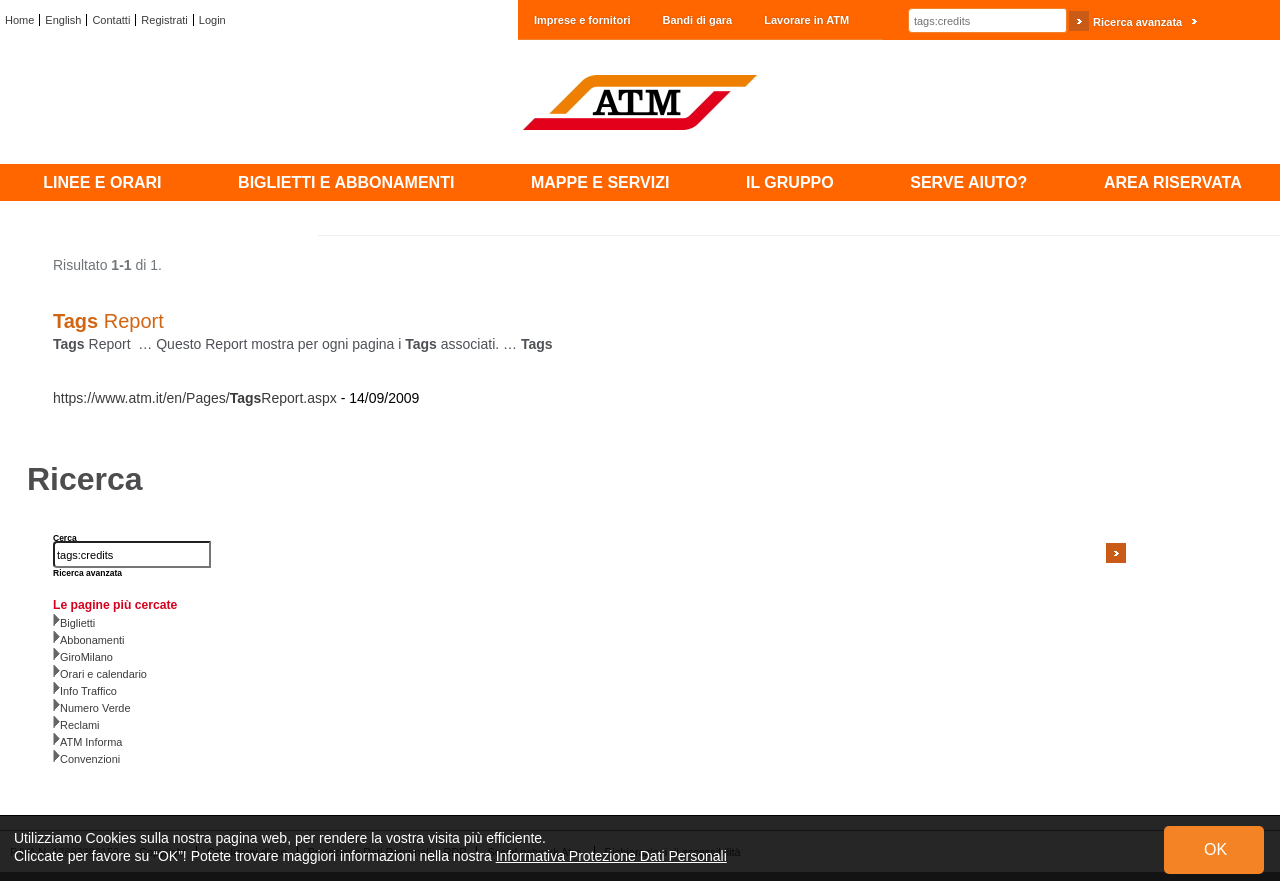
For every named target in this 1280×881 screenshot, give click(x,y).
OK (1215, 849)
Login (212, 20)
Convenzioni (90, 759)
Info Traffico (88, 691)
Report (108, 321)
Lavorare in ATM (806, 20)
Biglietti (77, 623)
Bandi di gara (698, 20)
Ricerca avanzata (1137, 22)
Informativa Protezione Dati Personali (611, 856)
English (63, 20)
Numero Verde (95, 708)
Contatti (111, 20)
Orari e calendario (103, 674)
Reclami (80, 725)
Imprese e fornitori (582, 20)
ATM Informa (91, 742)
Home (19, 20)
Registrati (164, 20)
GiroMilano (86, 657)
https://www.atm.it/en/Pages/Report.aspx (195, 398)
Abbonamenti (92, 640)
